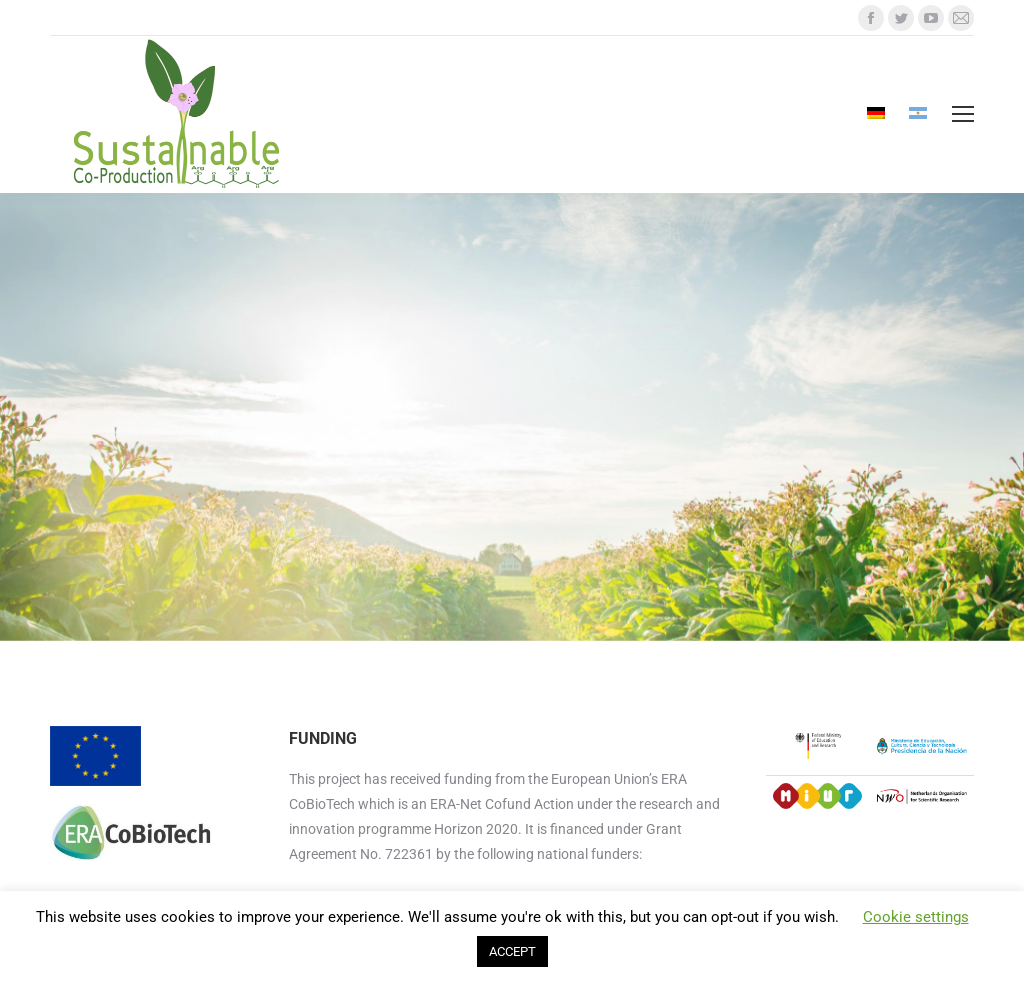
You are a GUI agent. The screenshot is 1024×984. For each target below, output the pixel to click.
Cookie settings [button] (916, 917)
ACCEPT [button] (512, 951)
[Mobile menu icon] (963, 114)
